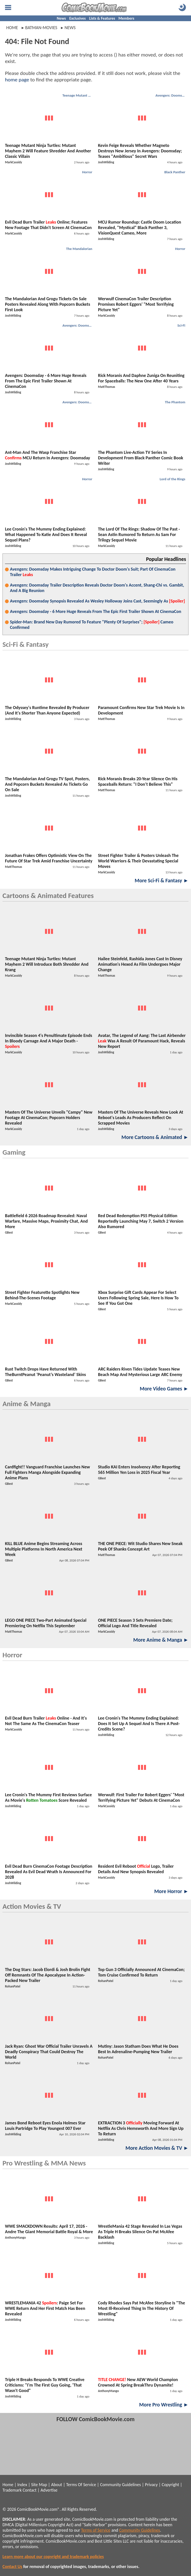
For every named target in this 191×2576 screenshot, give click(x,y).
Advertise (49, 2490)
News (61, 18)
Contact (30, 2490)
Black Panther (174, 172)
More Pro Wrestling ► (164, 2404)
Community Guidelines (120, 2484)
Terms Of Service (81, 2484)
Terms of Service (95, 2530)
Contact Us (12, 2566)
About (56, 2484)
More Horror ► (171, 1891)
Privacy (151, 2484)
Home (12, 27)
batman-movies (41, 27)
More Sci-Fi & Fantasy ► (162, 880)
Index (22, 2484)
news (70, 27)
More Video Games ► (164, 1388)
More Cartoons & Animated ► (155, 1137)
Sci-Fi (181, 325)
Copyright (170, 2484)
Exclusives (77, 18)
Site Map (39, 2484)
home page (17, 79)
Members (126, 18)
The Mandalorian (79, 248)
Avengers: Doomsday (171, 95)
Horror (87, 172)
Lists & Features (102, 18)
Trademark (12, 2490)
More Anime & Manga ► (161, 1640)
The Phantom (175, 402)
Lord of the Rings (172, 479)
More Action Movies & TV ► (157, 2148)
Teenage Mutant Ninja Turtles (78, 95)
